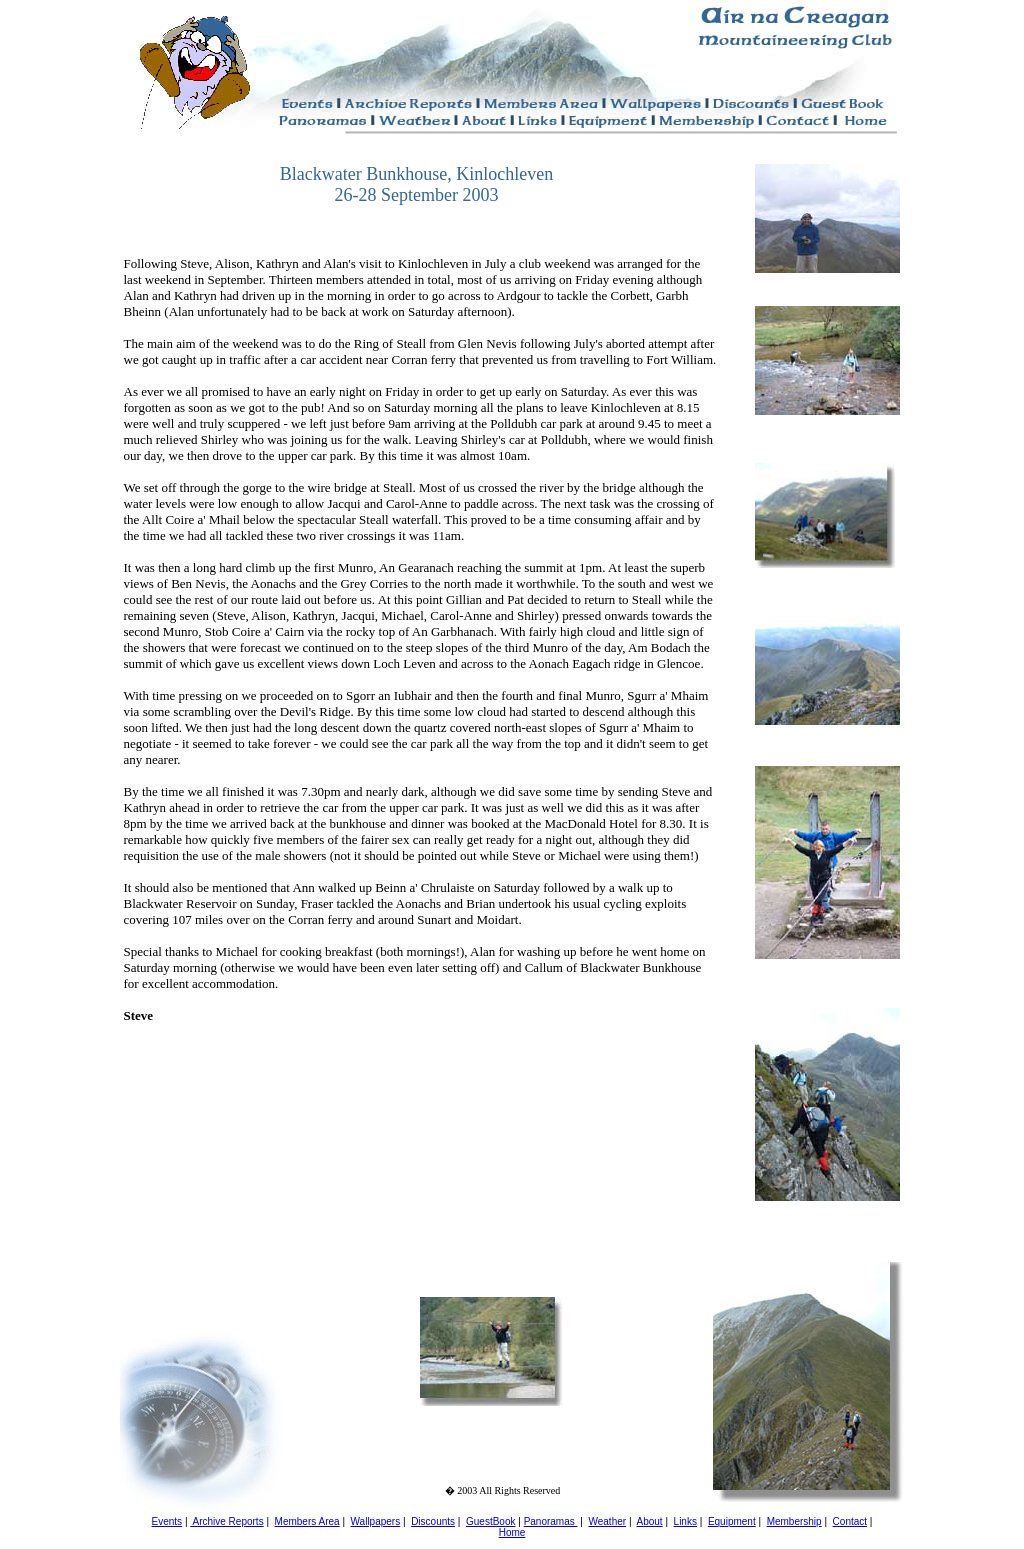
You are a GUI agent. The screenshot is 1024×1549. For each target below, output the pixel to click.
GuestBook (490, 1521)
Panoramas (551, 1521)
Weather (607, 1521)
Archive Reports (226, 1521)
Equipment (732, 1521)
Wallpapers (376, 1521)
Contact (850, 1521)
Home (512, 1532)
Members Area (307, 1521)
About (650, 1521)
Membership (794, 1521)
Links (685, 1521)
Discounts (433, 1521)
